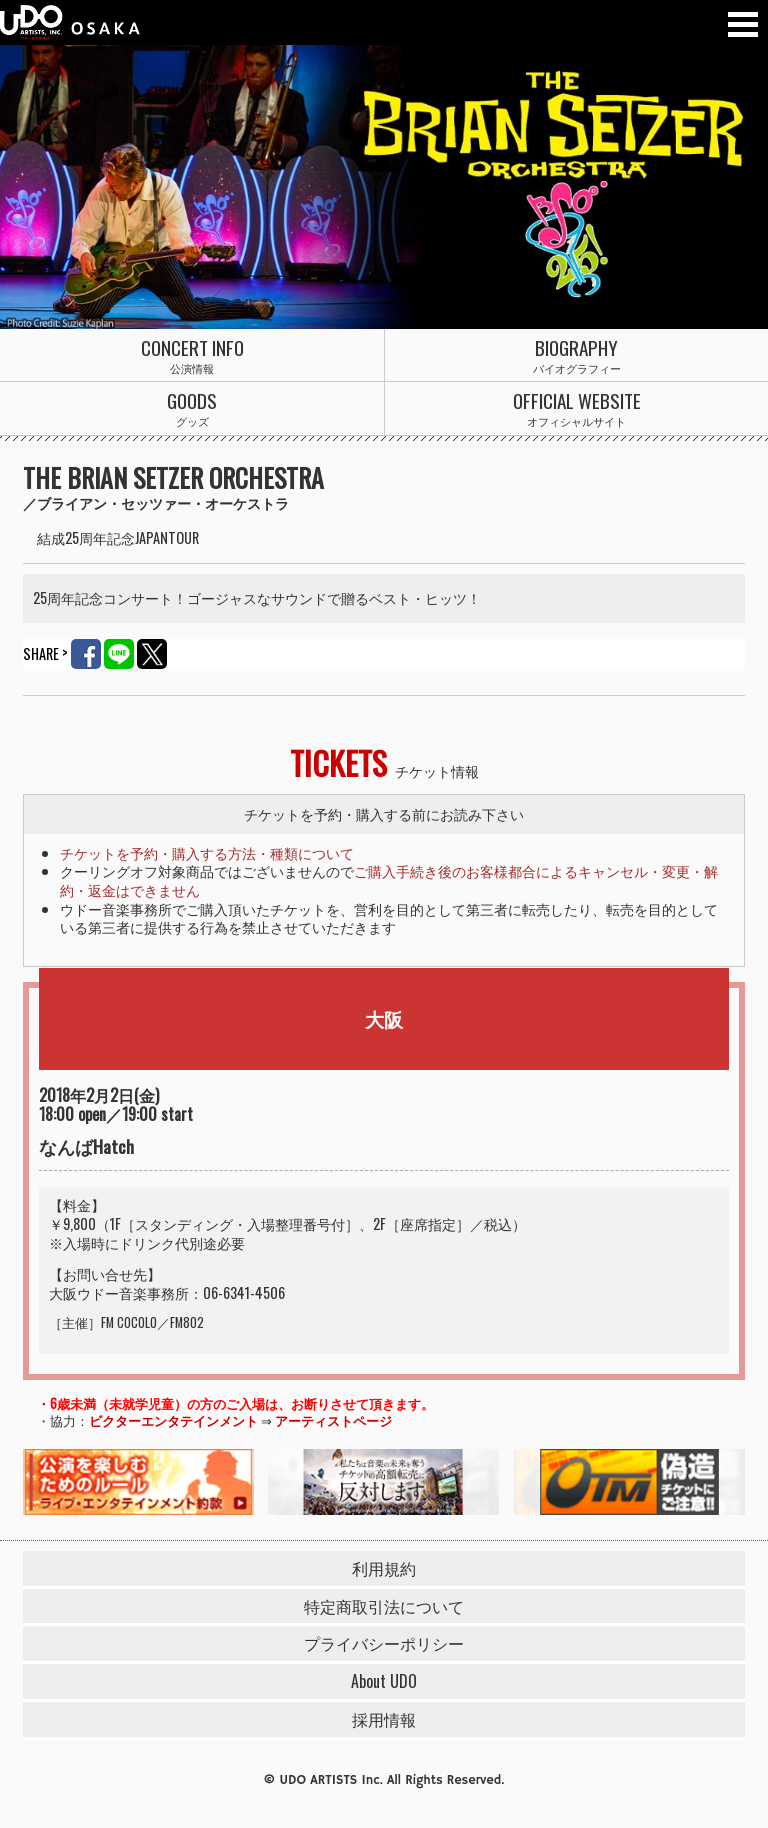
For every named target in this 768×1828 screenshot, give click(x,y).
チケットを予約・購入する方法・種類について (207, 852)
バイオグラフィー (576, 356)
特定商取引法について (384, 1606)
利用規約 (384, 1568)
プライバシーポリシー (384, 1643)
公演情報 (192, 356)
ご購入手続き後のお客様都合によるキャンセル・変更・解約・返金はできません (389, 880)
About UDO (384, 1681)
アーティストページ (333, 1420)
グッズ (192, 409)
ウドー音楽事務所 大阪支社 (70, 22)
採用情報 (384, 1719)
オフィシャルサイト (576, 409)
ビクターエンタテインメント (173, 1420)
